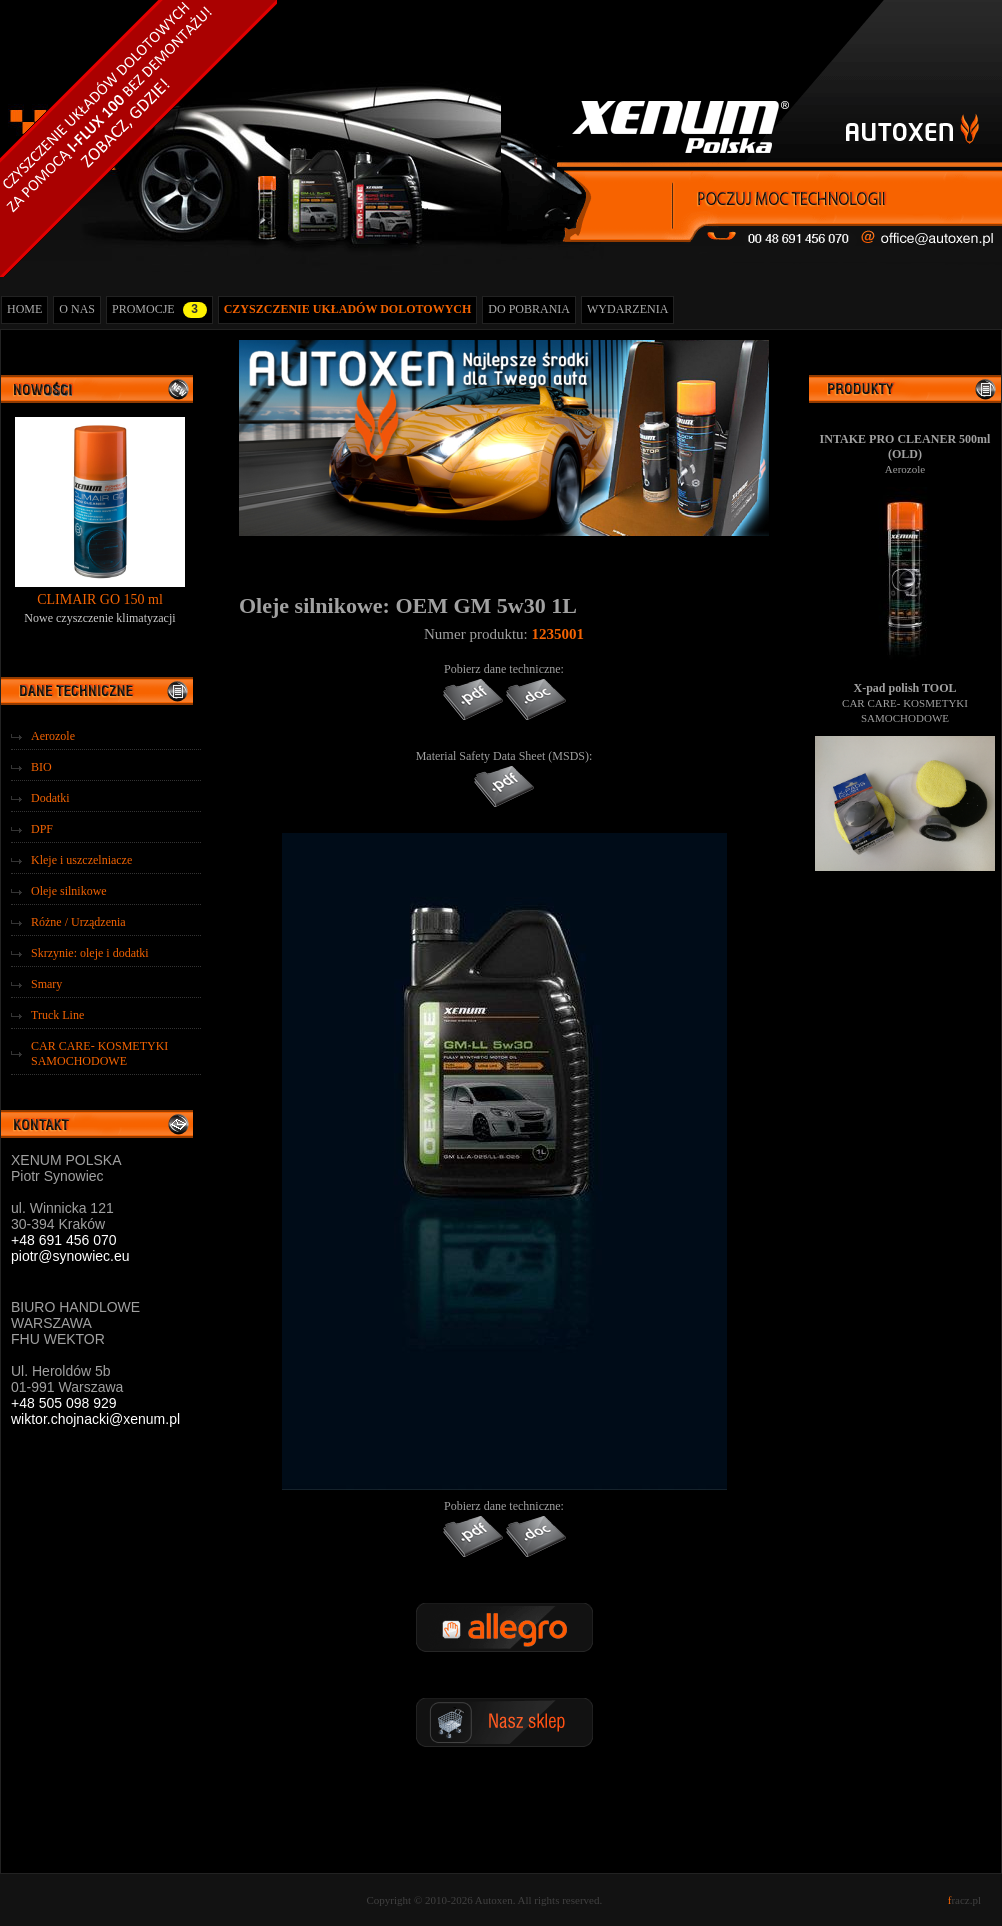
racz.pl (964, 1900)
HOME (24, 309)
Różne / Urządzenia (78, 922)
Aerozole (53, 736)
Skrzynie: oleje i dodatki (90, 953)
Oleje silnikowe (69, 891)
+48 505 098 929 (64, 1403)
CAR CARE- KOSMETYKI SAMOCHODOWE (99, 1053)
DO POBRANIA (529, 309)
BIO (41, 767)
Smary (46, 984)
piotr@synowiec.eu (70, 1256)
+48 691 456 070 (64, 1240)
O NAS (77, 309)
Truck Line (57, 1015)
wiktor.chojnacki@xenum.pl (95, 1419)
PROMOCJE (159, 310)
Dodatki (50, 798)
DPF (42, 829)
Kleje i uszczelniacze (81, 860)
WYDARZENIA (627, 309)
